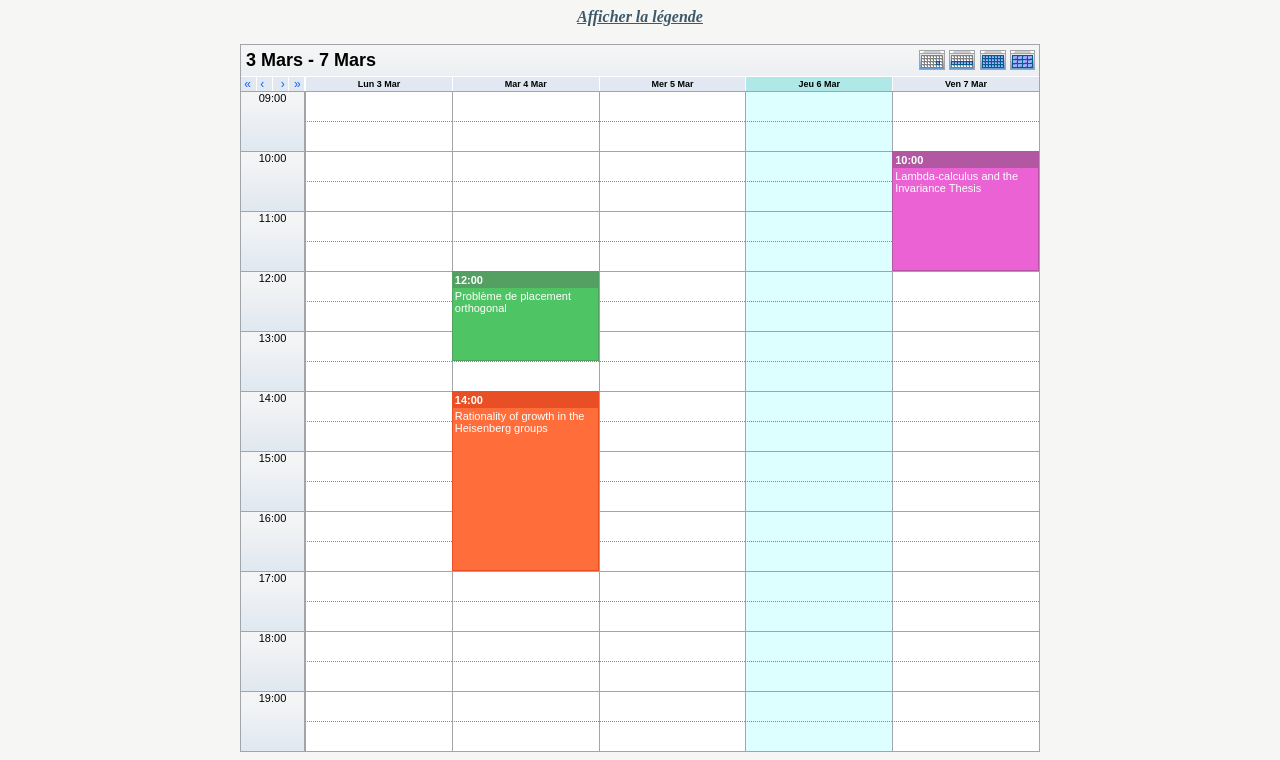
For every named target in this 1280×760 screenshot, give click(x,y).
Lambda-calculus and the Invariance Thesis (956, 182)
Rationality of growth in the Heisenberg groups (520, 422)
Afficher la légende (640, 16)
